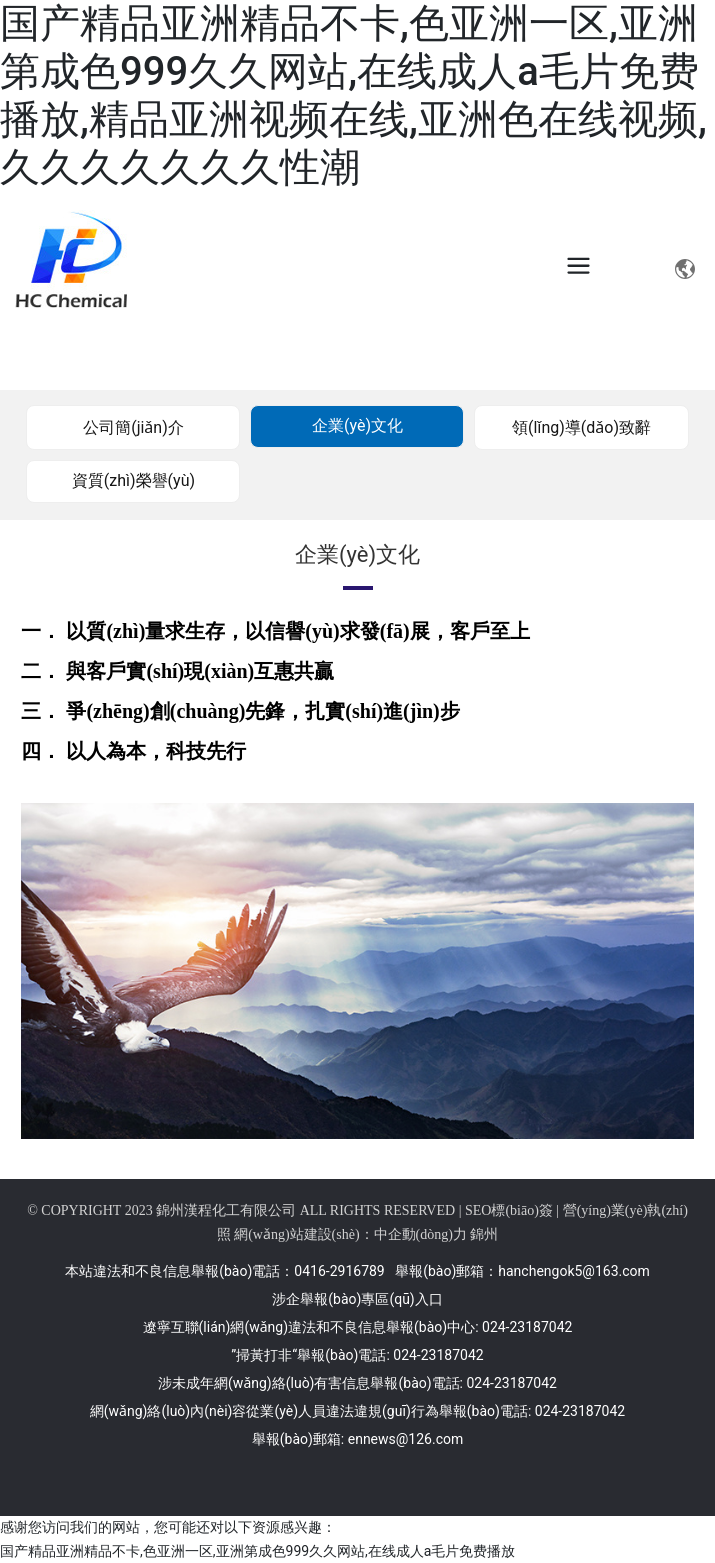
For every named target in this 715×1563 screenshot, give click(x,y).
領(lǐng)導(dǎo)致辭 (581, 427)
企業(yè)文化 (357, 425)
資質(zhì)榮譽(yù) (133, 480)
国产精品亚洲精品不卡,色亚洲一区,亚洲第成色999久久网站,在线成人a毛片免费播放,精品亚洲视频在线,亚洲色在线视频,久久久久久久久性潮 (353, 95)
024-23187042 (527, 1327)
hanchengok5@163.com (574, 1271)
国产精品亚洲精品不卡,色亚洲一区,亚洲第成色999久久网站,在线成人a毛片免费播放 (257, 1551)
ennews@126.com (406, 1439)
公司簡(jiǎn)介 (133, 427)
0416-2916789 (339, 1271)
